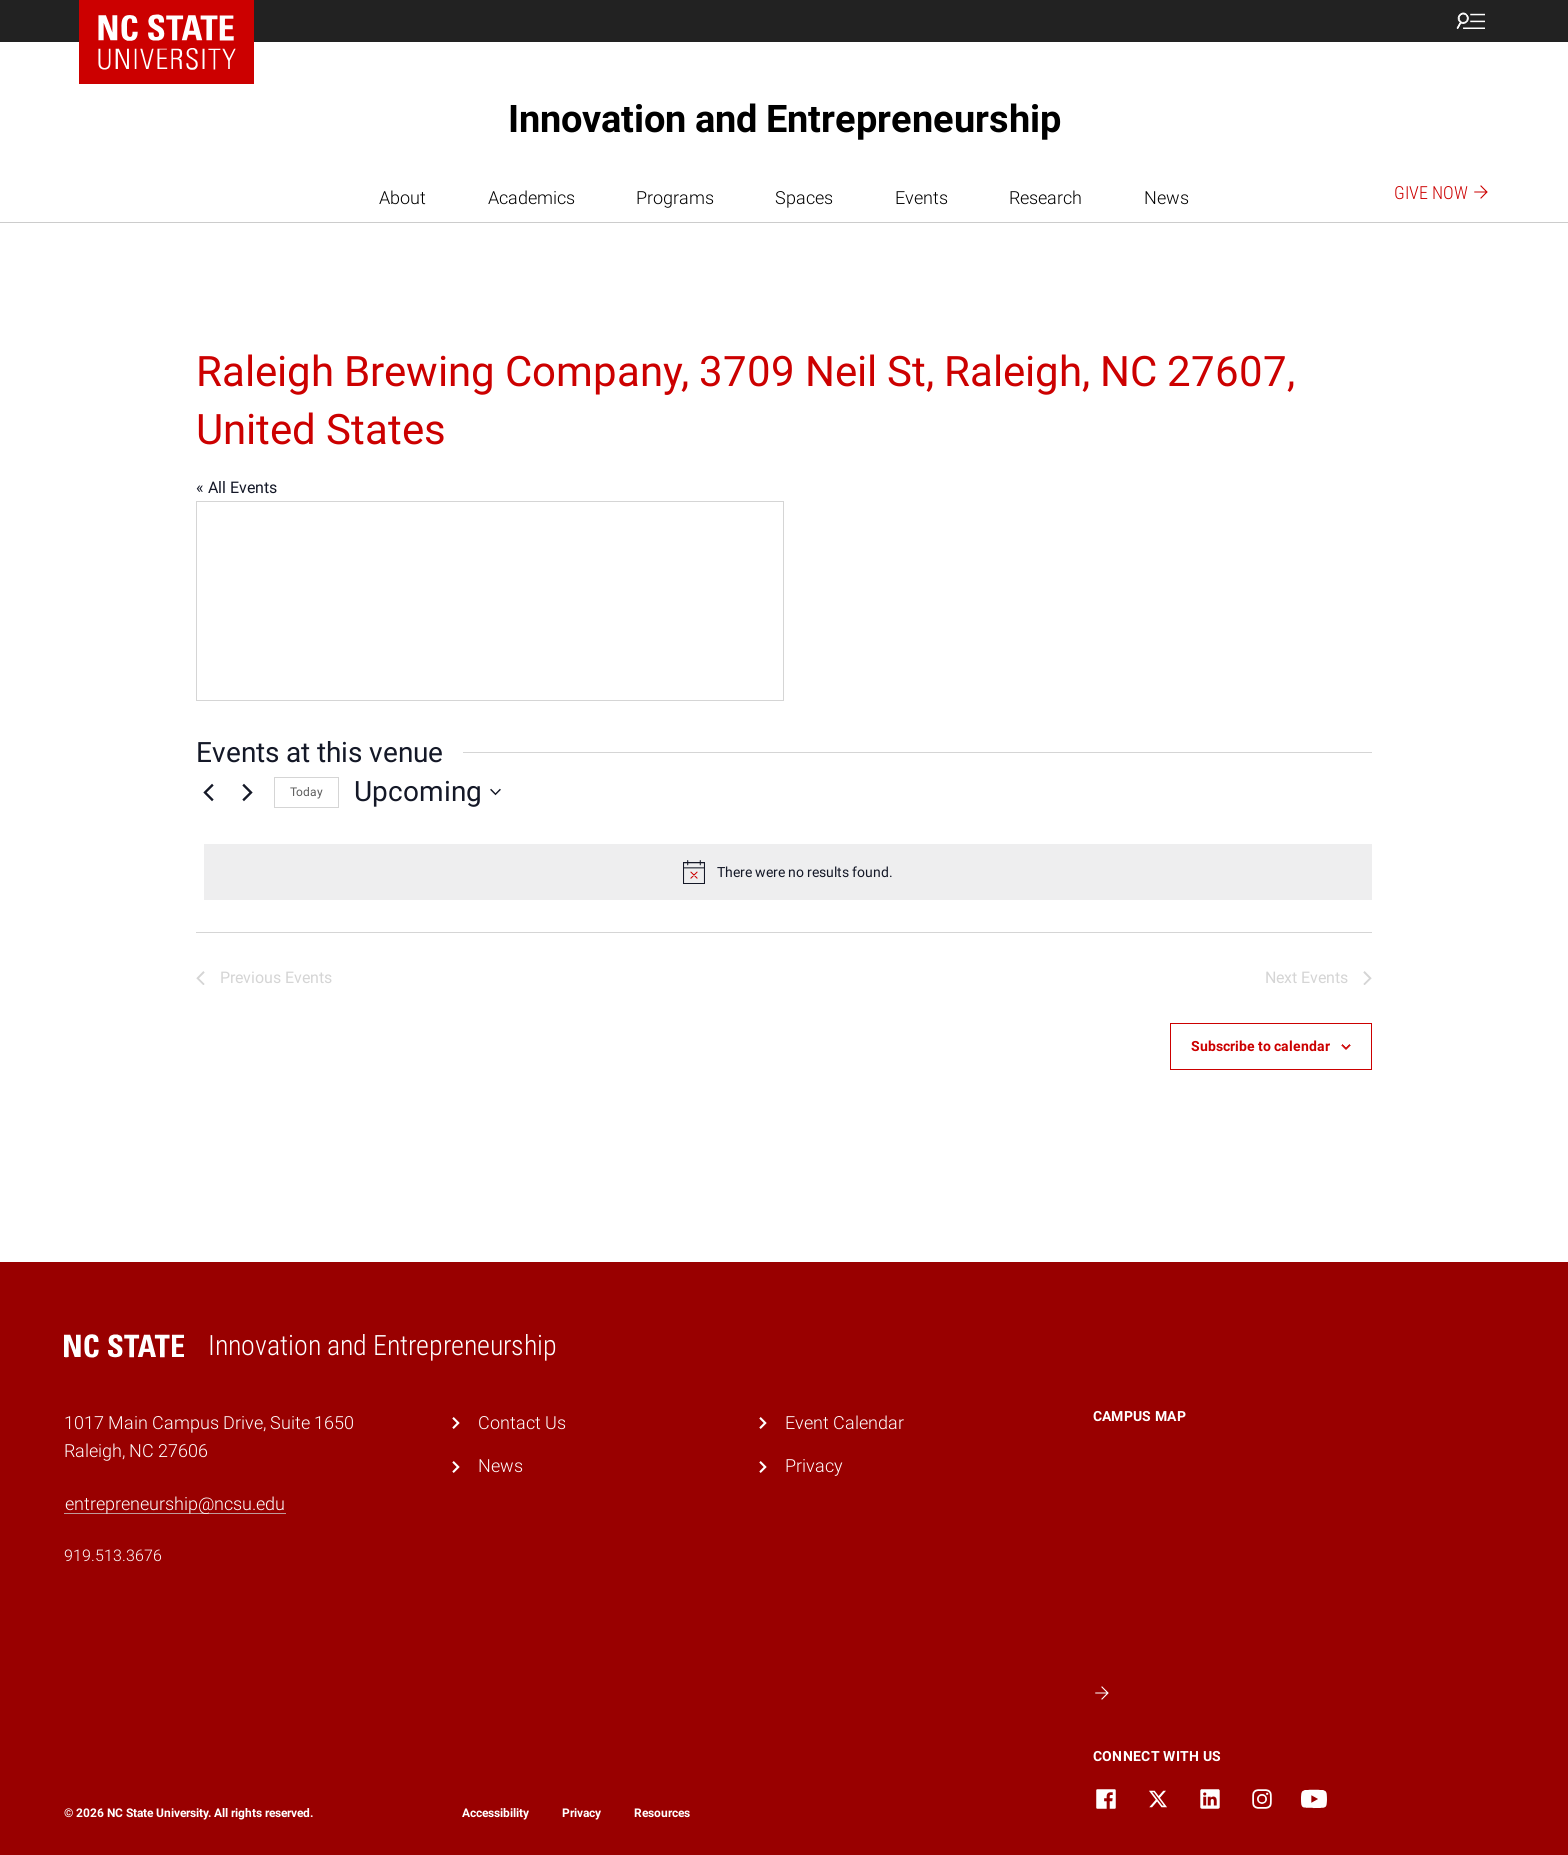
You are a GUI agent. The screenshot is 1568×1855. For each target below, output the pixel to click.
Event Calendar (844, 1422)
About (402, 197)
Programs (675, 197)
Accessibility (495, 1813)
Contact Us (522, 1422)
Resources (662, 1813)
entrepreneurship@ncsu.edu (175, 1503)
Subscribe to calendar (1260, 1046)
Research (1045, 197)
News (1166, 197)
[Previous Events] (208, 792)
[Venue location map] (490, 601)
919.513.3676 (113, 1555)
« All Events (236, 487)
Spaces (804, 197)
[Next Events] (247, 792)
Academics (531, 197)
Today (306, 792)
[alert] (788, 872)
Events (921, 197)
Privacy (814, 1465)
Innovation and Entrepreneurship (784, 119)
